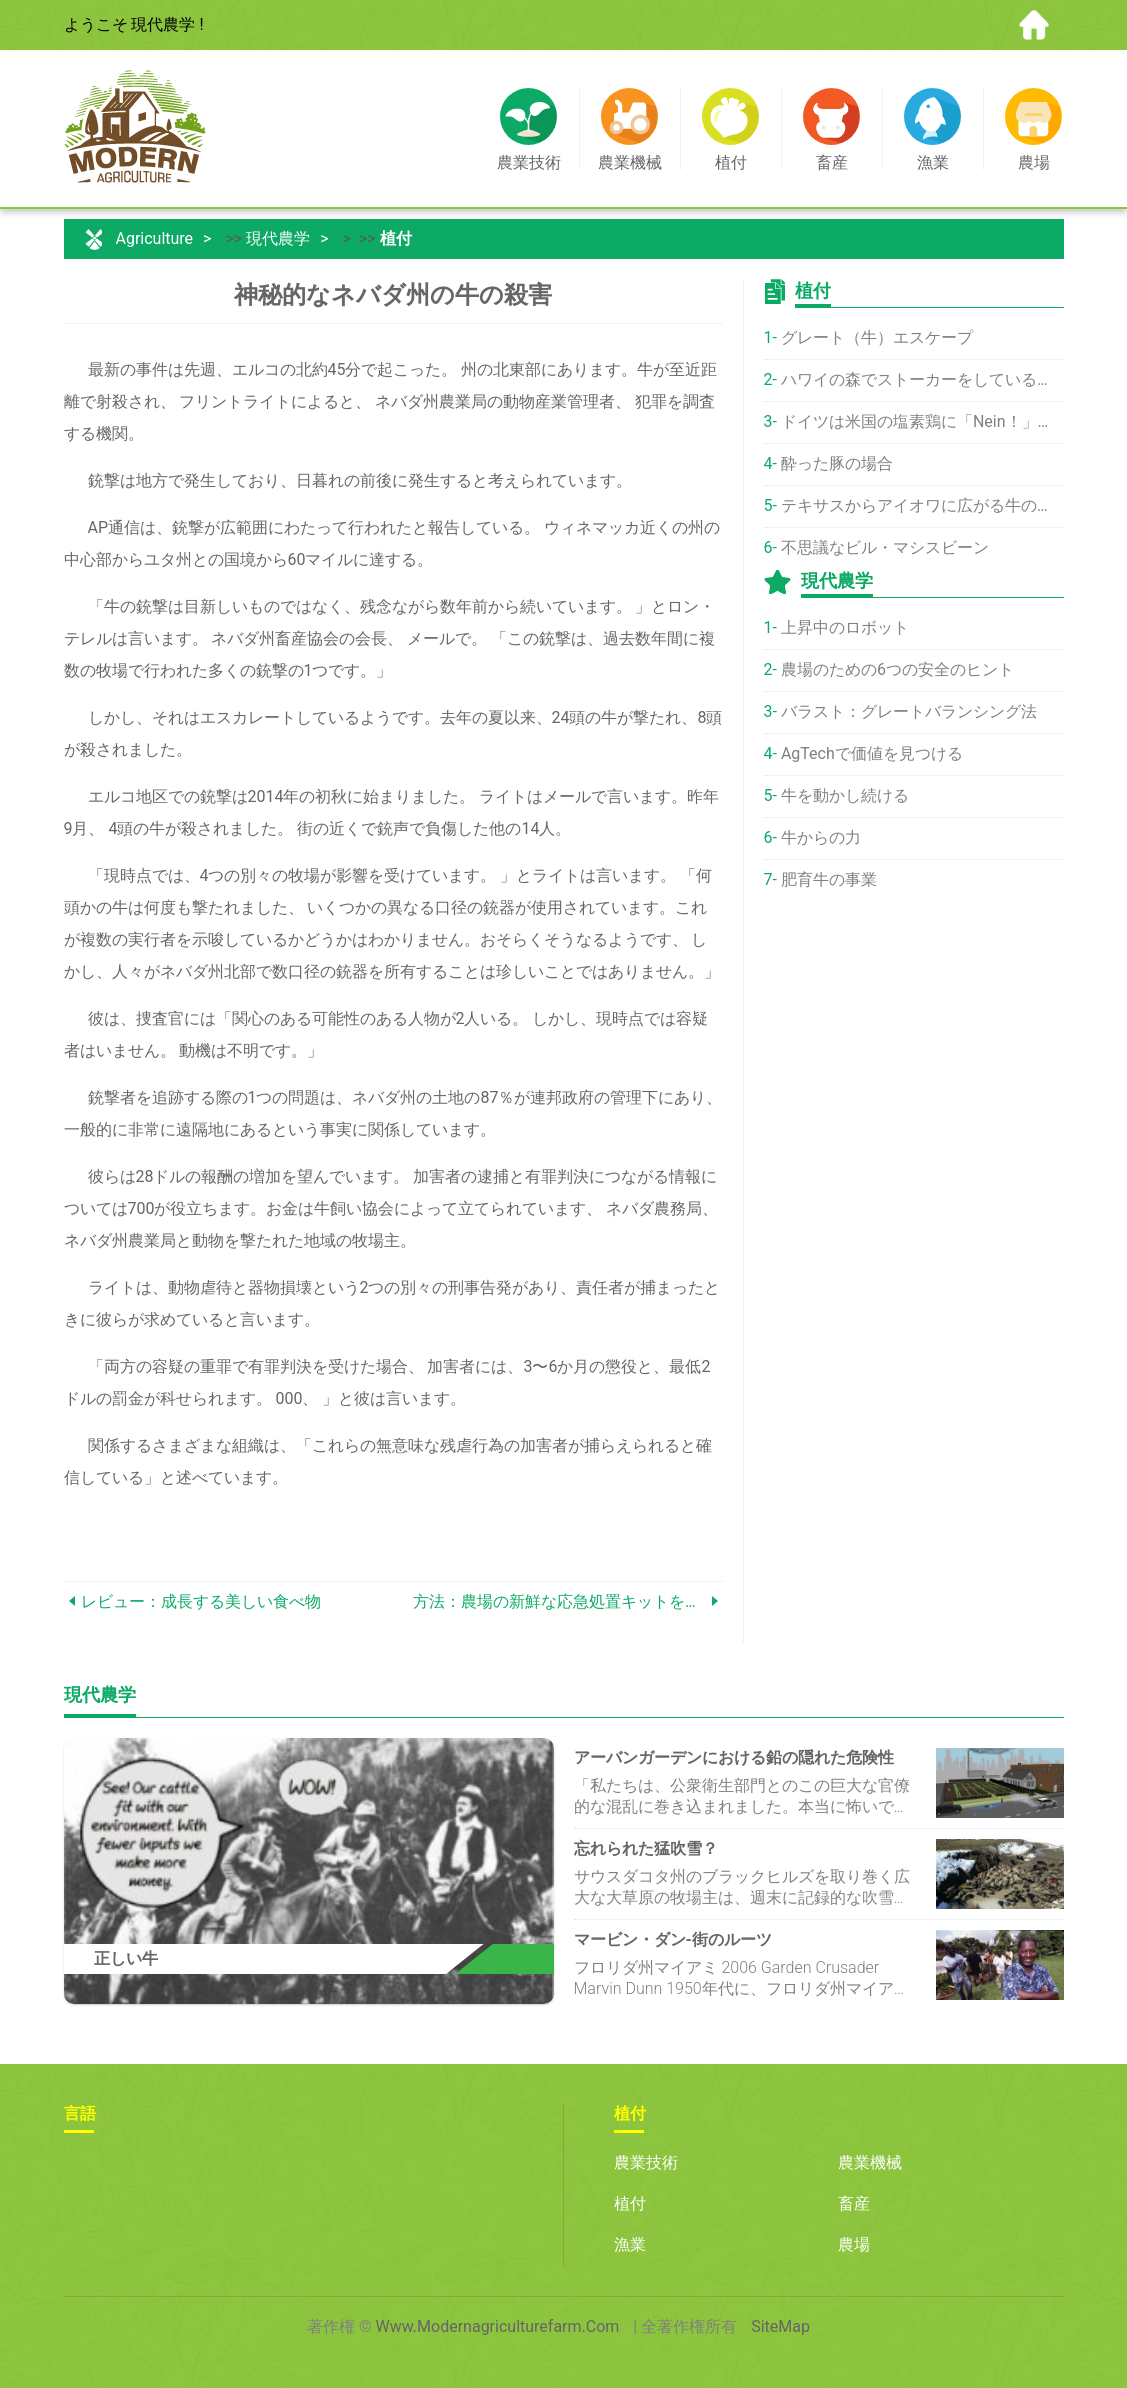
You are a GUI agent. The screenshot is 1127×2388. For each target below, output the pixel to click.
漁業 (630, 2244)
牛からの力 (821, 837)
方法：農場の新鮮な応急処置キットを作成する (559, 1601)
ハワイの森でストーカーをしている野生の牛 (922, 379)
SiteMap (780, 2326)
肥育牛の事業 (829, 879)
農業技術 (646, 2162)
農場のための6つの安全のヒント (897, 669)
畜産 (854, 2203)
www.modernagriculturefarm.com (498, 2326)
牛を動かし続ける (845, 795)
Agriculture (154, 238)
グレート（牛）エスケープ (877, 337)
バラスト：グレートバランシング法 (909, 711)
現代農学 (278, 238)
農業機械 (870, 2162)
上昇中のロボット (845, 627)
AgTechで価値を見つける (872, 753)
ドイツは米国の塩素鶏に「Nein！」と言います (922, 421)
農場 (854, 2244)
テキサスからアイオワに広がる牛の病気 (922, 505)
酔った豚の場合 (837, 463)
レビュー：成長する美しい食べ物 (201, 1601)
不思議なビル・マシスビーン (885, 547)
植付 (396, 238)
